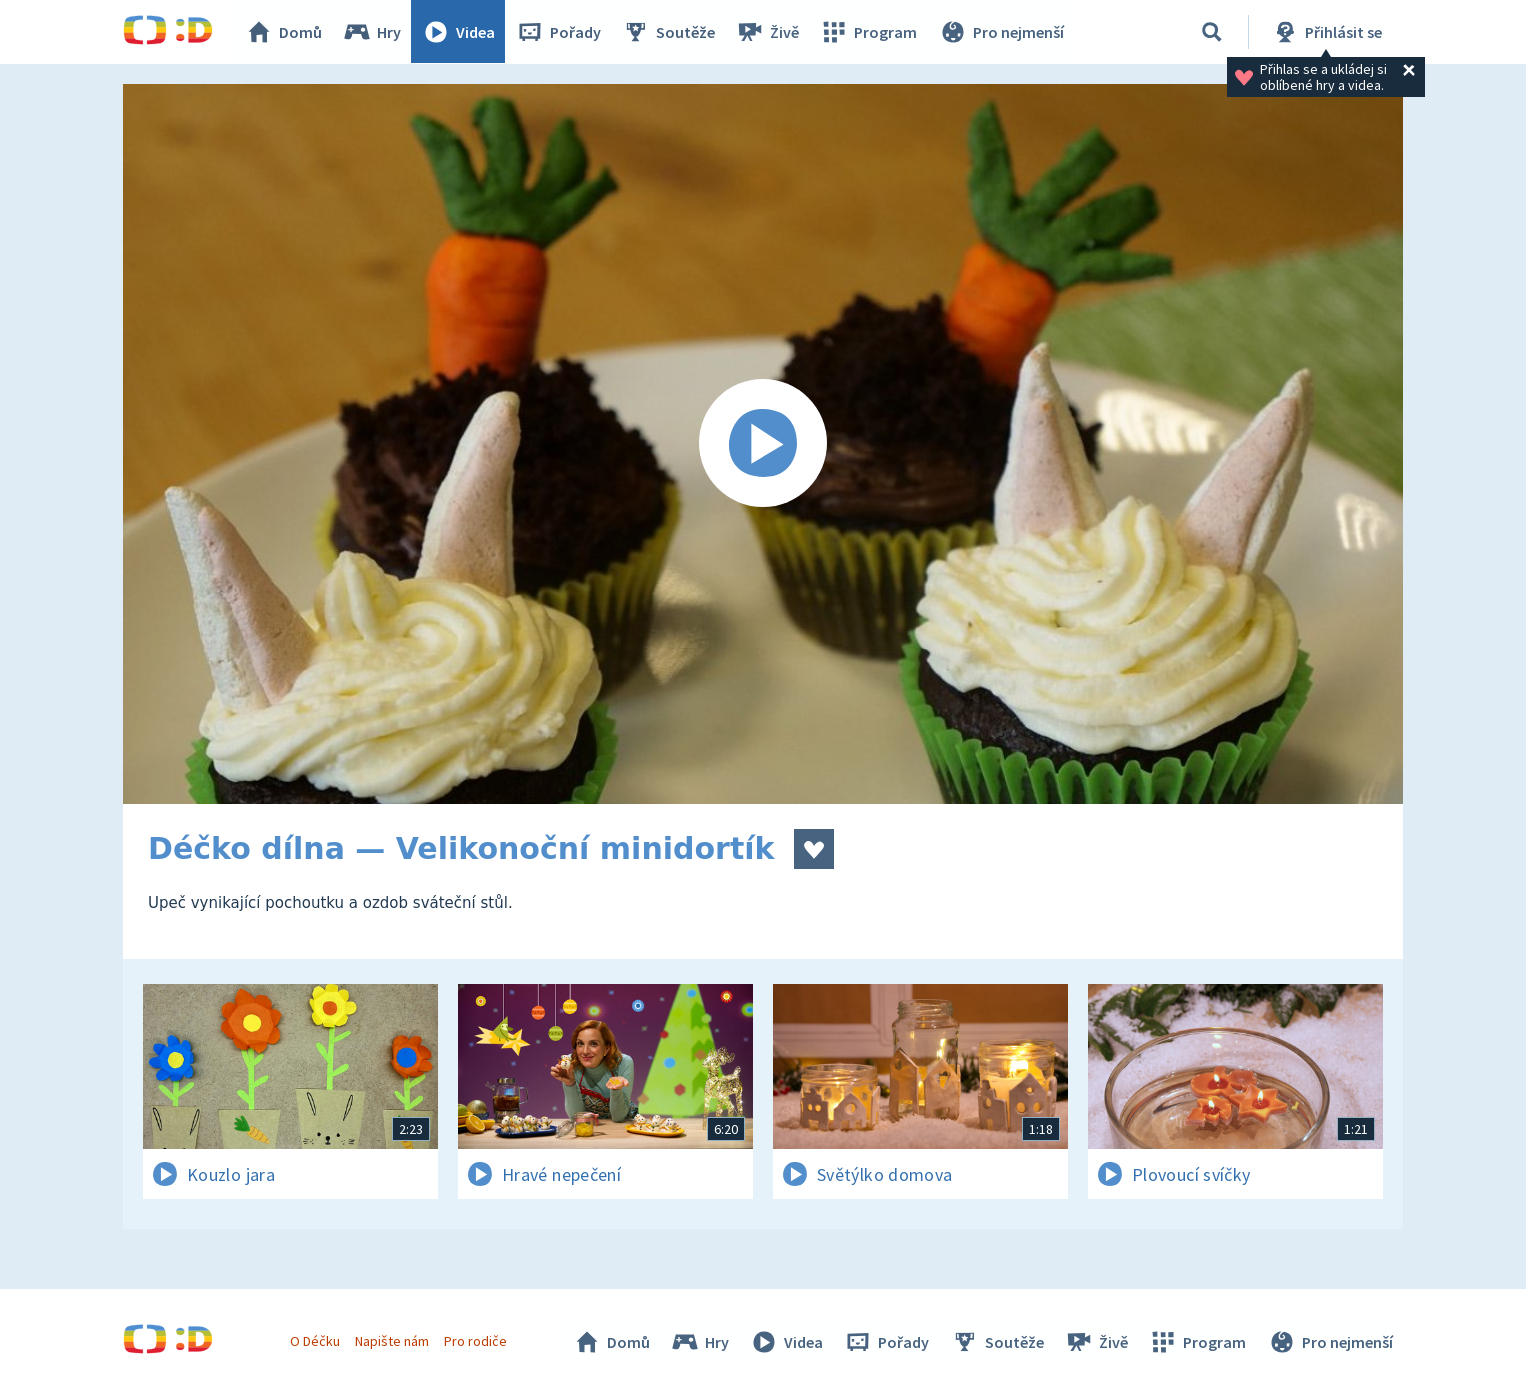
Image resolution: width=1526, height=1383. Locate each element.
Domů (284, 32)
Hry (372, 32)
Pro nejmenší (1001, 32)
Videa (459, 32)
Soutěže (669, 32)
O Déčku (315, 1341)
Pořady (559, 32)
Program (869, 32)
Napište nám (392, 1341)
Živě (768, 32)
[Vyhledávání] (1212, 32)
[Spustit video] (763, 444)
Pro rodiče (476, 1341)
